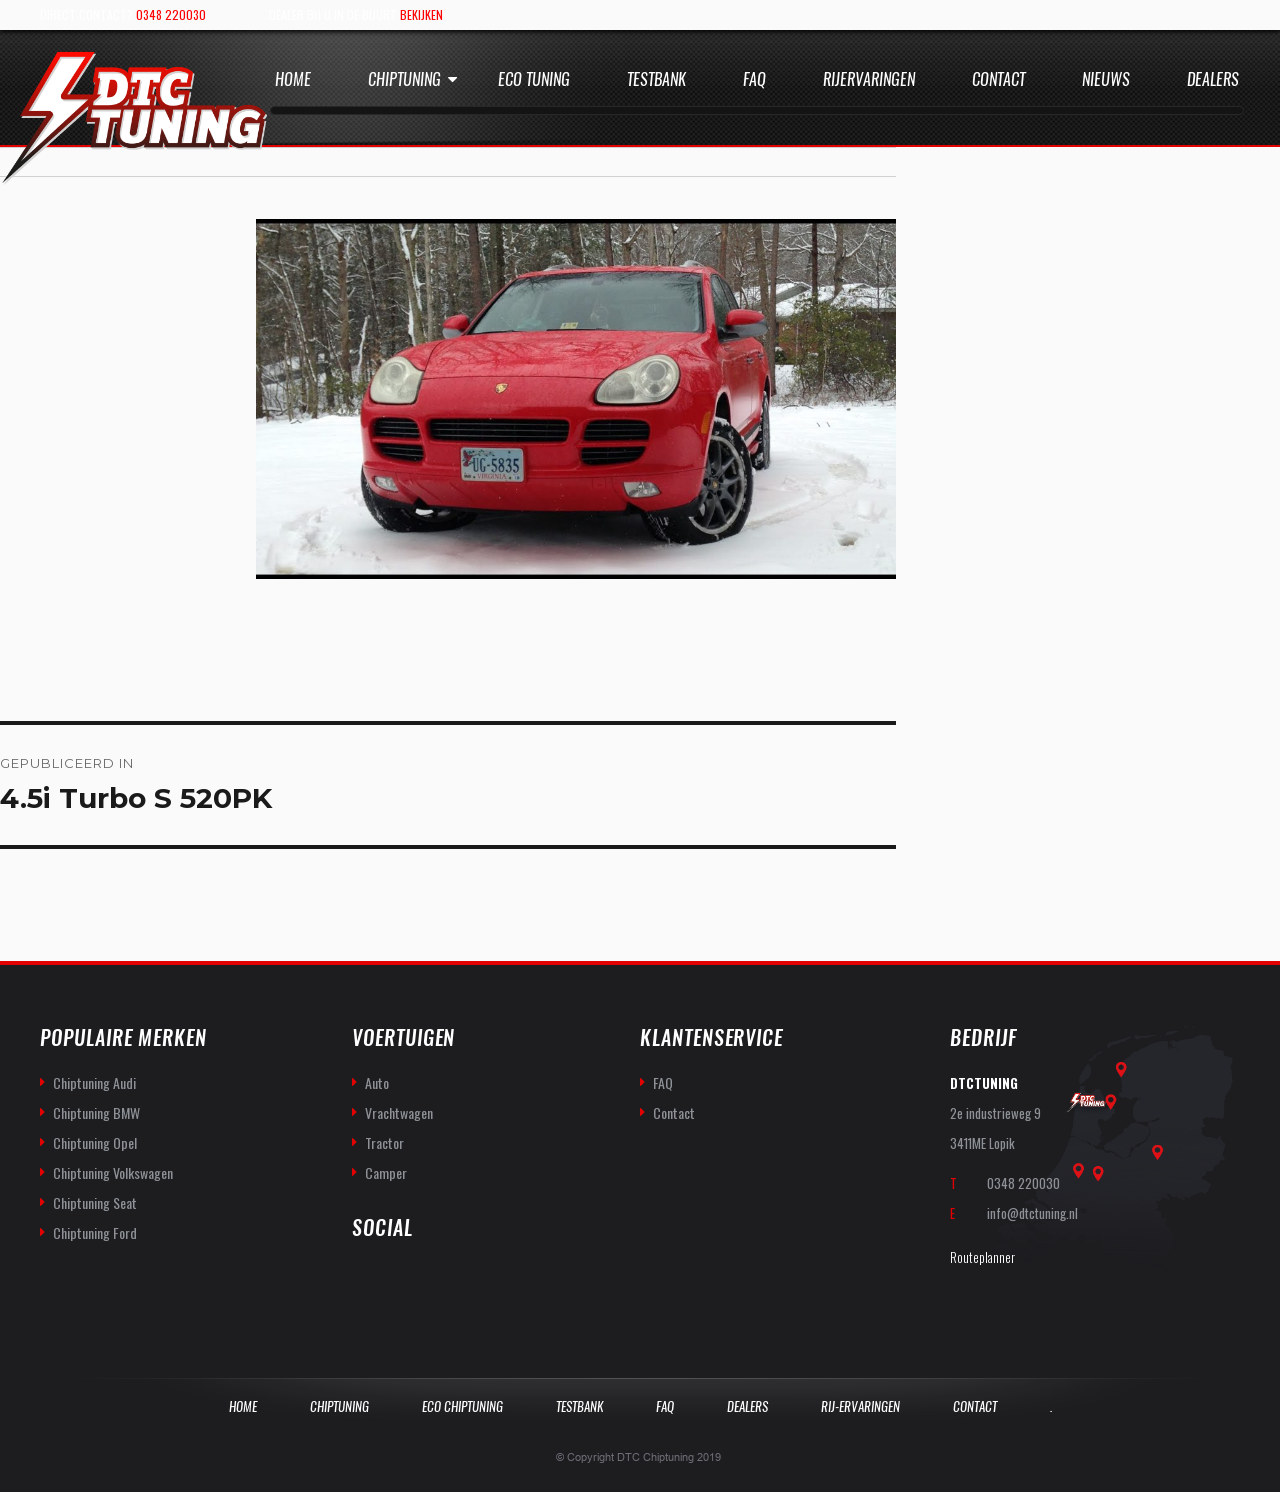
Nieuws (1106, 79)
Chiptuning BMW (96, 1112)
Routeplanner (982, 1257)
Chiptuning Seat (95, 1202)
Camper (386, 1172)
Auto (377, 1082)
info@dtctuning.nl (1032, 1213)
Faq (754, 79)
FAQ (663, 1082)
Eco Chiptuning (462, 1406)
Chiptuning (404, 79)
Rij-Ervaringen (860, 1406)
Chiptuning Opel (95, 1142)
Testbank (656, 79)
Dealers (1213, 79)
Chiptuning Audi (94, 1082)
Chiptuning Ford (95, 1232)
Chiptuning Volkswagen (113, 1172)
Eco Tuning (534, 79)
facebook (368, 1281)
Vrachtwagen (399, 1112)
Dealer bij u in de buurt (356, 14)
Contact (998, 79)
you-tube (412, 1281)
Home (293, 79)
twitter (456, 1281)
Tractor (384, 1142)
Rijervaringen (869, 79)
